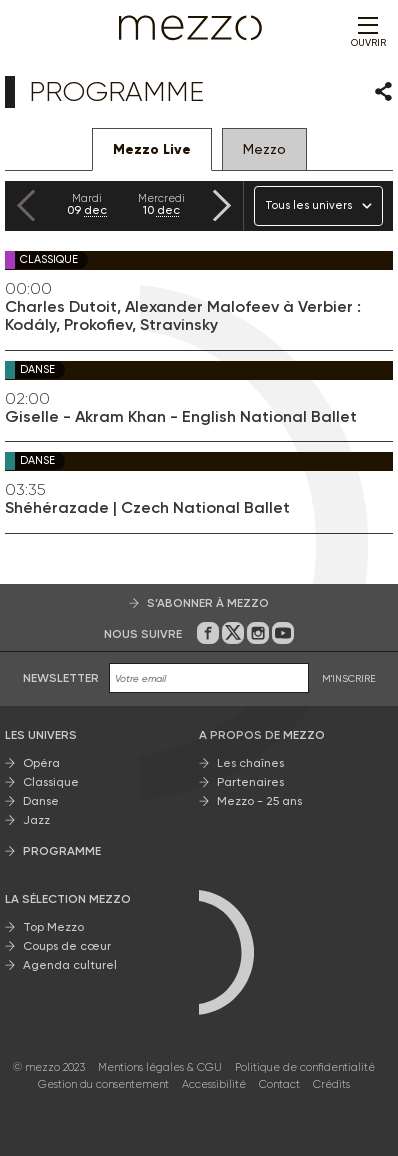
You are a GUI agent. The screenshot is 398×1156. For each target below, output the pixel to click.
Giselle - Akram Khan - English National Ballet (181, 417)
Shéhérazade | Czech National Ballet (147, 508)
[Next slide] (222, 205)
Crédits (331, 1084)
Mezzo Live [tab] (152, 149)
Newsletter (61, 678)
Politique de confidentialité (305, 1067)
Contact (279, 1084)
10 (161, 204)
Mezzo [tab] (264, 149)
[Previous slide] (26, 205)
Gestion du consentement (103, 1084)
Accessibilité (214, 1084)
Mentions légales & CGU (160, 1067)
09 (87, 204)
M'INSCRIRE (349, 678)
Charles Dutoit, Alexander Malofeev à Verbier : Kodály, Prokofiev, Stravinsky (183, 316)
